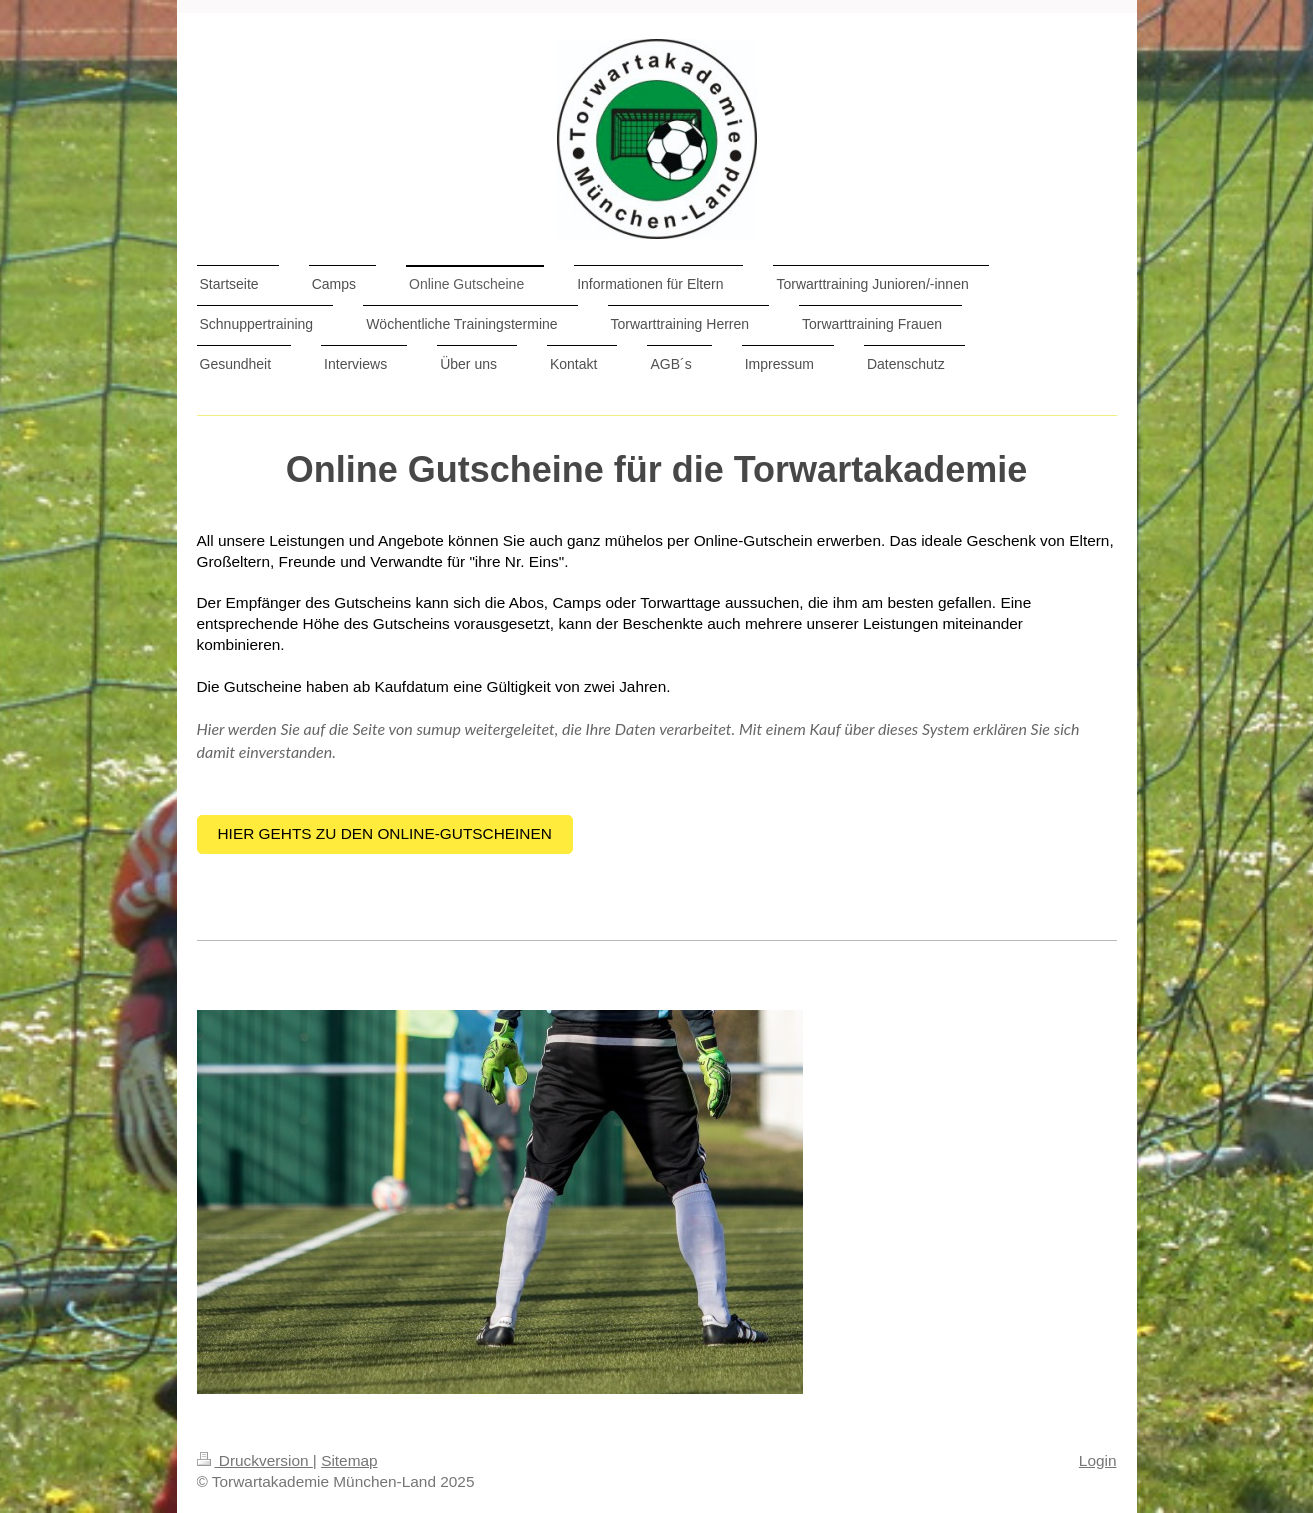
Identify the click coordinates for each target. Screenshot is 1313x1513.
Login (1098, 1460)
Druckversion (255, 1460)
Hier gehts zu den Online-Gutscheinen (385, 833)
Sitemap (349, 1460)
